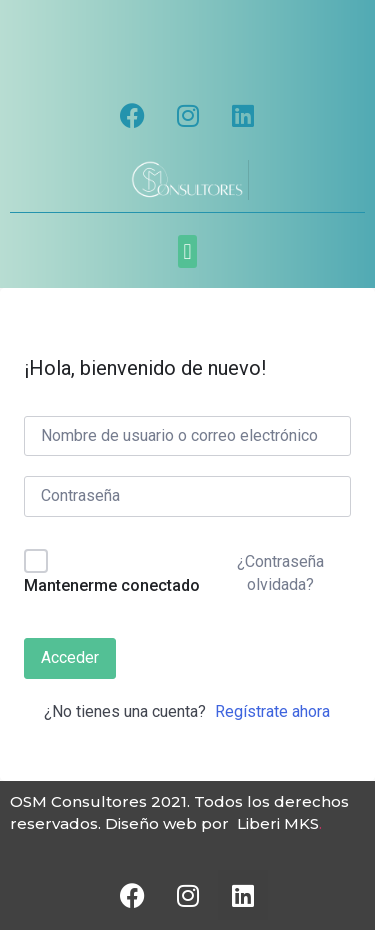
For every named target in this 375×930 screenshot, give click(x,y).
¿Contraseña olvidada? (280, 572)
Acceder (70, 657)
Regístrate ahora (272, 711)
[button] (187, 251)
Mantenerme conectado (112, 585)
